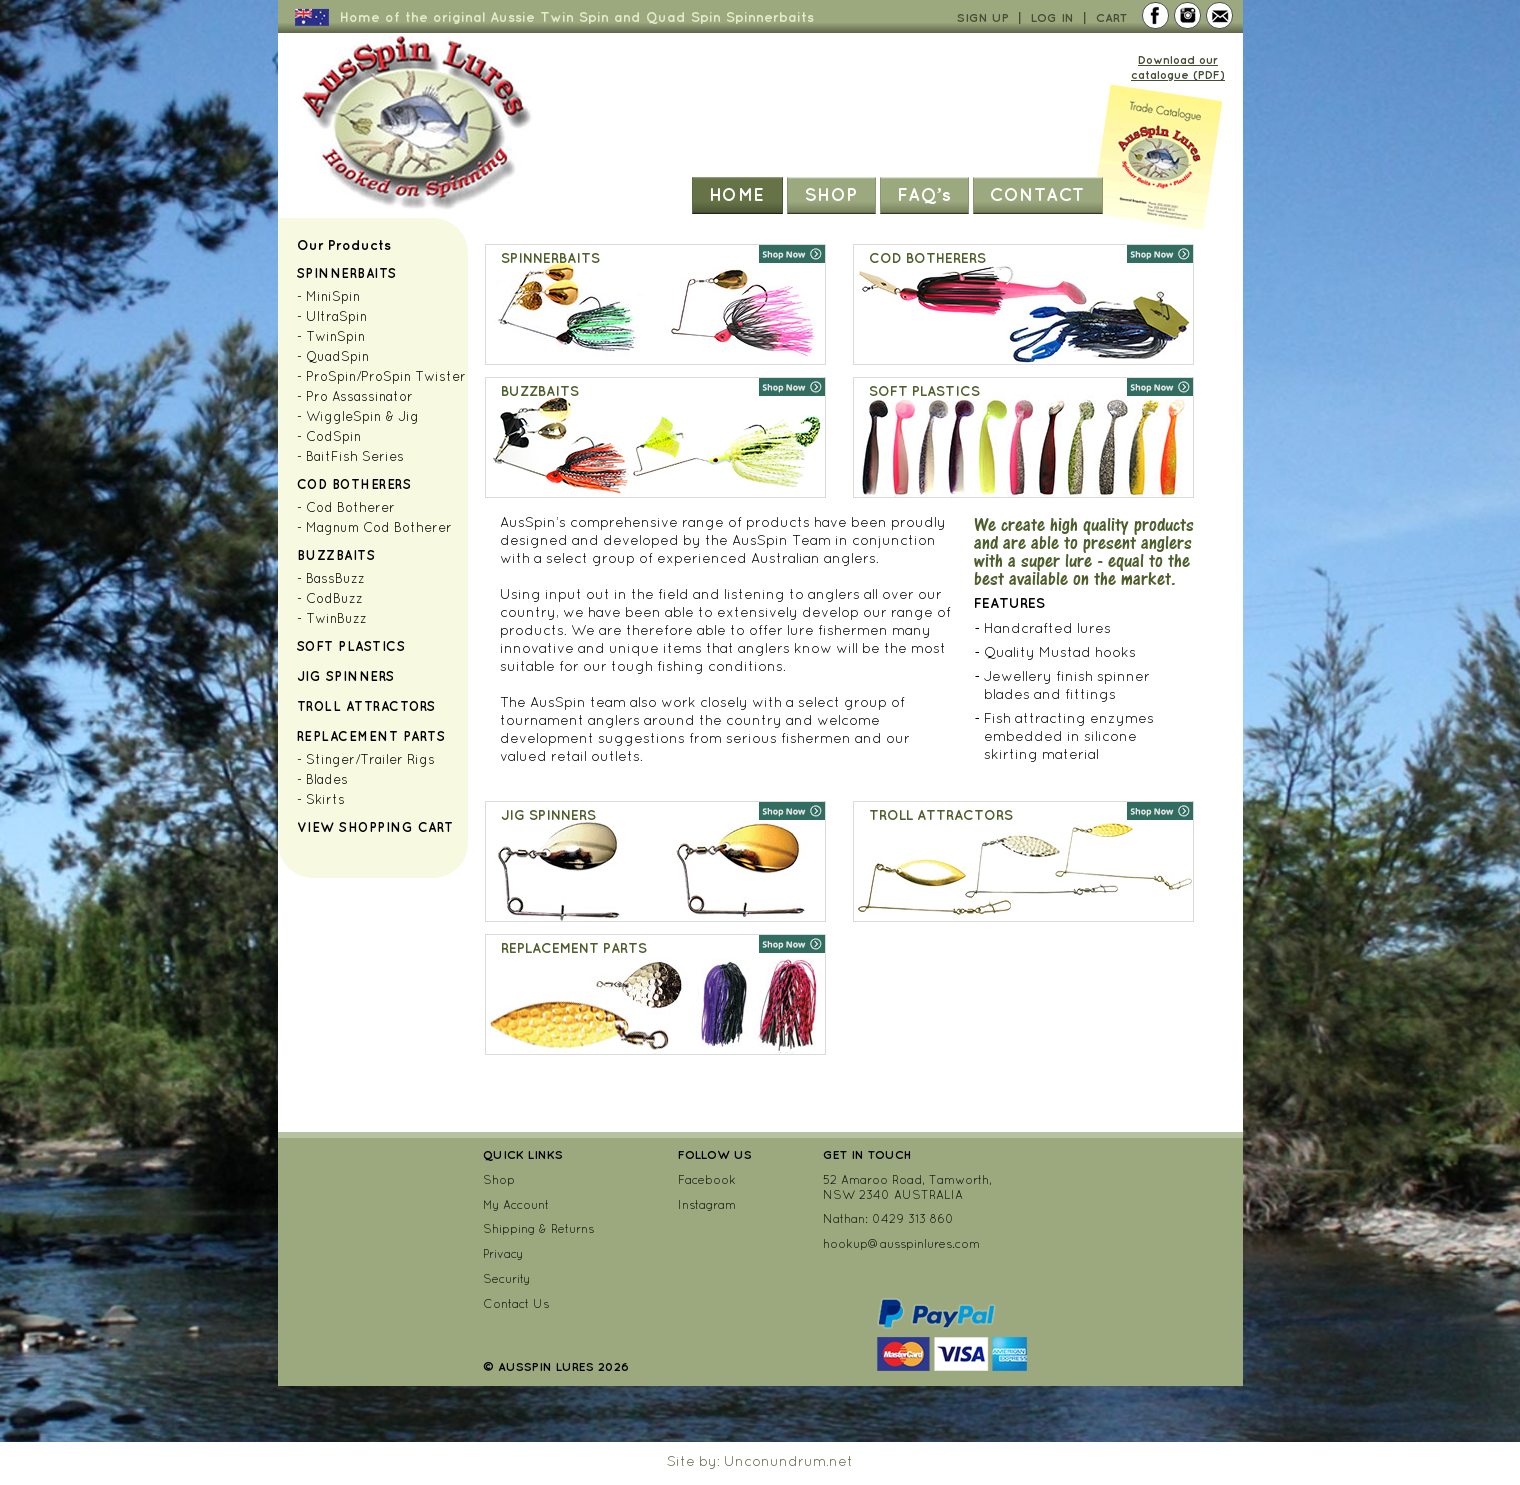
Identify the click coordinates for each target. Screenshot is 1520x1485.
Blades (327, 779)
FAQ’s (924, 194)
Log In (1052, 18)
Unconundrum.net (788, 1461)
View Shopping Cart (375, 827)
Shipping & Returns (538, 1228)
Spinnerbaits (347, 273)
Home (737, 194)
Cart (1111, 18)
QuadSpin (337, 356)
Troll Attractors (366, 706)
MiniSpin (333, 296)
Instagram (707, 1204)
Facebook (707, 1179)
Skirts (325, 799)
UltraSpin (336, 316)
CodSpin (333, 436)
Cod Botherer (350, 507)
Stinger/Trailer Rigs (370, 759)
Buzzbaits (336, 555)
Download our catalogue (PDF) (1178, 67)
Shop (831, 194)
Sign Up (983, 18)
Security (506, 1278)
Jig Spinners (346, 676)
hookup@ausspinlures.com (901, 1243)
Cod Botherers (354, 484)
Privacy (503, 1253)
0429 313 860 (913, 1218)
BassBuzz (335, 578)
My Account (516, 1204)
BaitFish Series (355, 456)
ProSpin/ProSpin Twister (386, 376)
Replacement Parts (371, 736)
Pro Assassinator (359, 396)
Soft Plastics (351, 646)
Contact (1037, 194)
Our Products (344, 245)
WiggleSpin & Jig (362, 416)
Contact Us (516, 1303)
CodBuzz (334, 598)
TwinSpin (335, 336)
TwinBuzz (336, 618)
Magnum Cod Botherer (379, 527)
